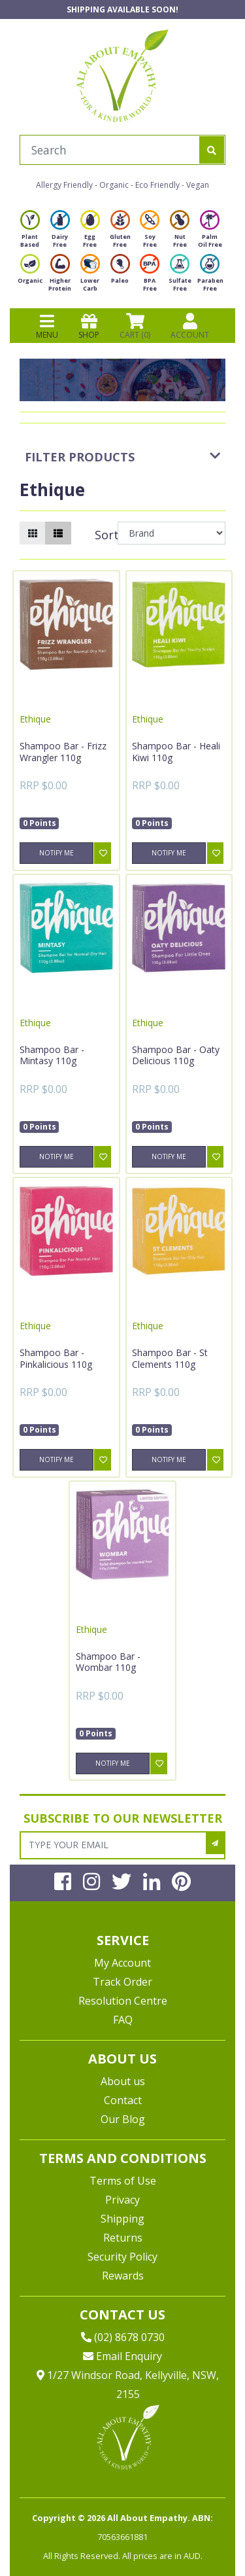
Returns (122, 2237)
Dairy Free (60, 233)
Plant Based (30, 233)
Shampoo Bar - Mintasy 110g (52, 1055)
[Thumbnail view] (33, 533)
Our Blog (123, 2119)
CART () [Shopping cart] (135, 326)
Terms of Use (123, 2181)
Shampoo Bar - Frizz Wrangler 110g (63, 752)
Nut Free (179, 233)
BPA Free (149, 276)
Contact (123, 2100)
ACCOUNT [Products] (190, 326)
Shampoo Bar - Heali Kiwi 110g (176, 752)
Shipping (122, 2218)
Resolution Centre (122, 2001)
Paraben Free (210, 276)
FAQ (123, 2019)
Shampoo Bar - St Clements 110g (170, 1358)
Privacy (122, 2199)
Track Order (122, 1982)
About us (123, 2081)
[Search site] (212, 149)
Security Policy (122, 2256)
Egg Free (90, 233)
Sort (104, 535)
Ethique (35, 719)
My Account (122, 1963)
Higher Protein (59, 276)
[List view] (58, 533)
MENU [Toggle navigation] (47, 326)
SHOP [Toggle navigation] (88, 326)
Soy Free (149, 233)
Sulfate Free (180, 276)
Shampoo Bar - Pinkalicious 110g (56, 1358)
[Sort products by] (171, 533)
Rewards (123, 2275)
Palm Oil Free (210, 233)
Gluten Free (120, 233)
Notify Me (56, 852)
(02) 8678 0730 (123, 2337)
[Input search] (109, 149)
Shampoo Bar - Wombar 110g (108, 1662)
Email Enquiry (122, 2356)
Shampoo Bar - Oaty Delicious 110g (176, 1055)
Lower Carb (90, 276)
